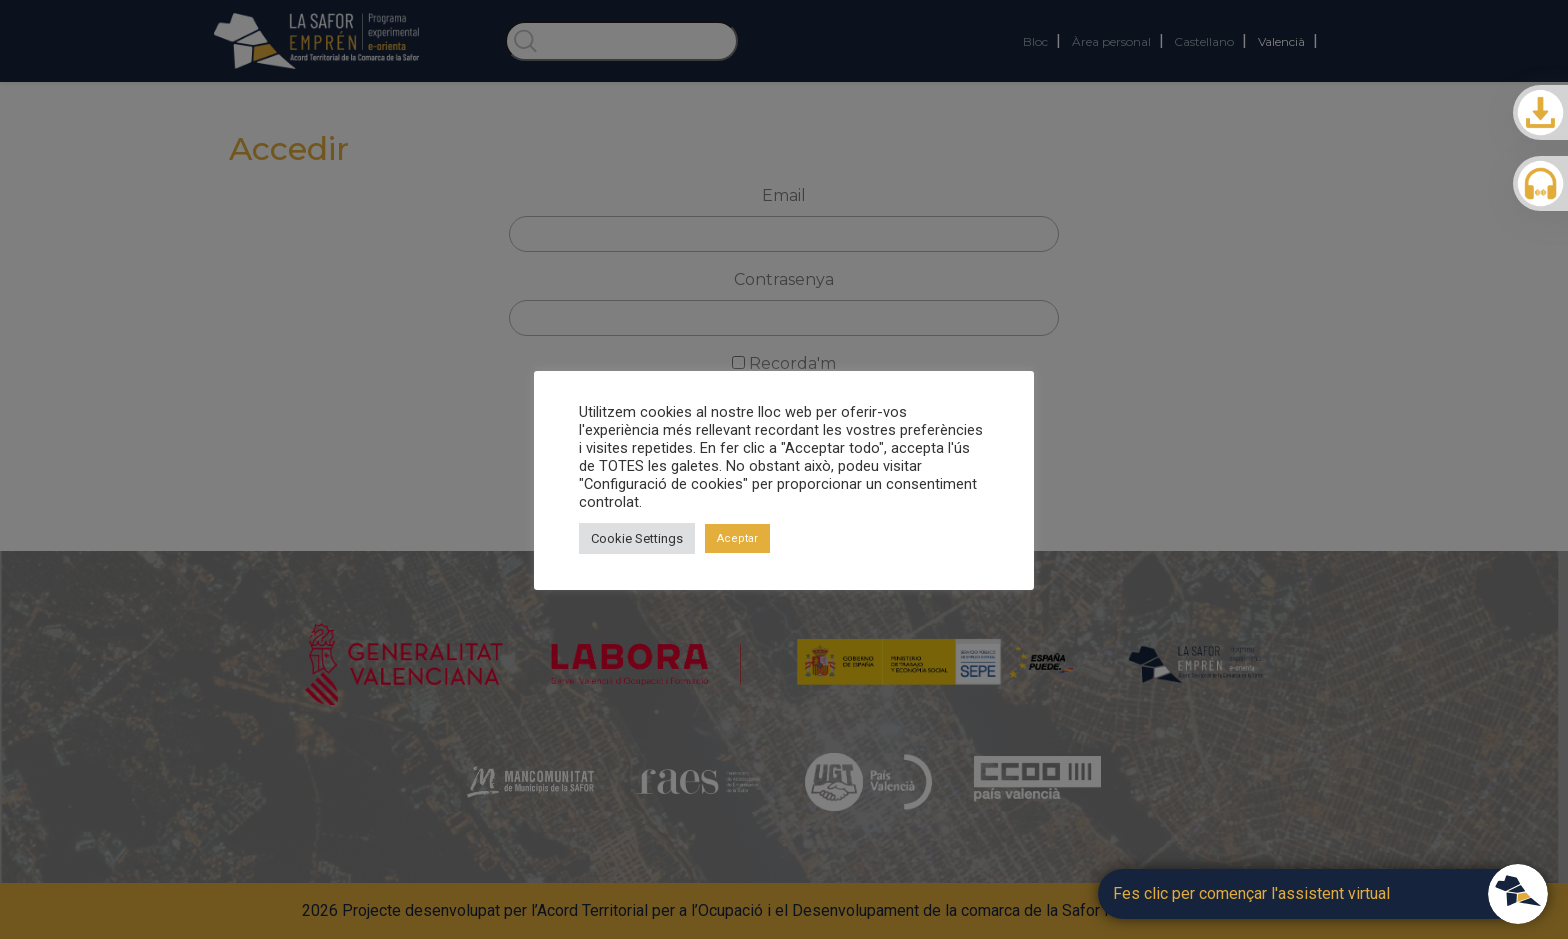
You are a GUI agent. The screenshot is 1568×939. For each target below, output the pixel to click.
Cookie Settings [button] (637, 538)
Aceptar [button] (737, 538)
